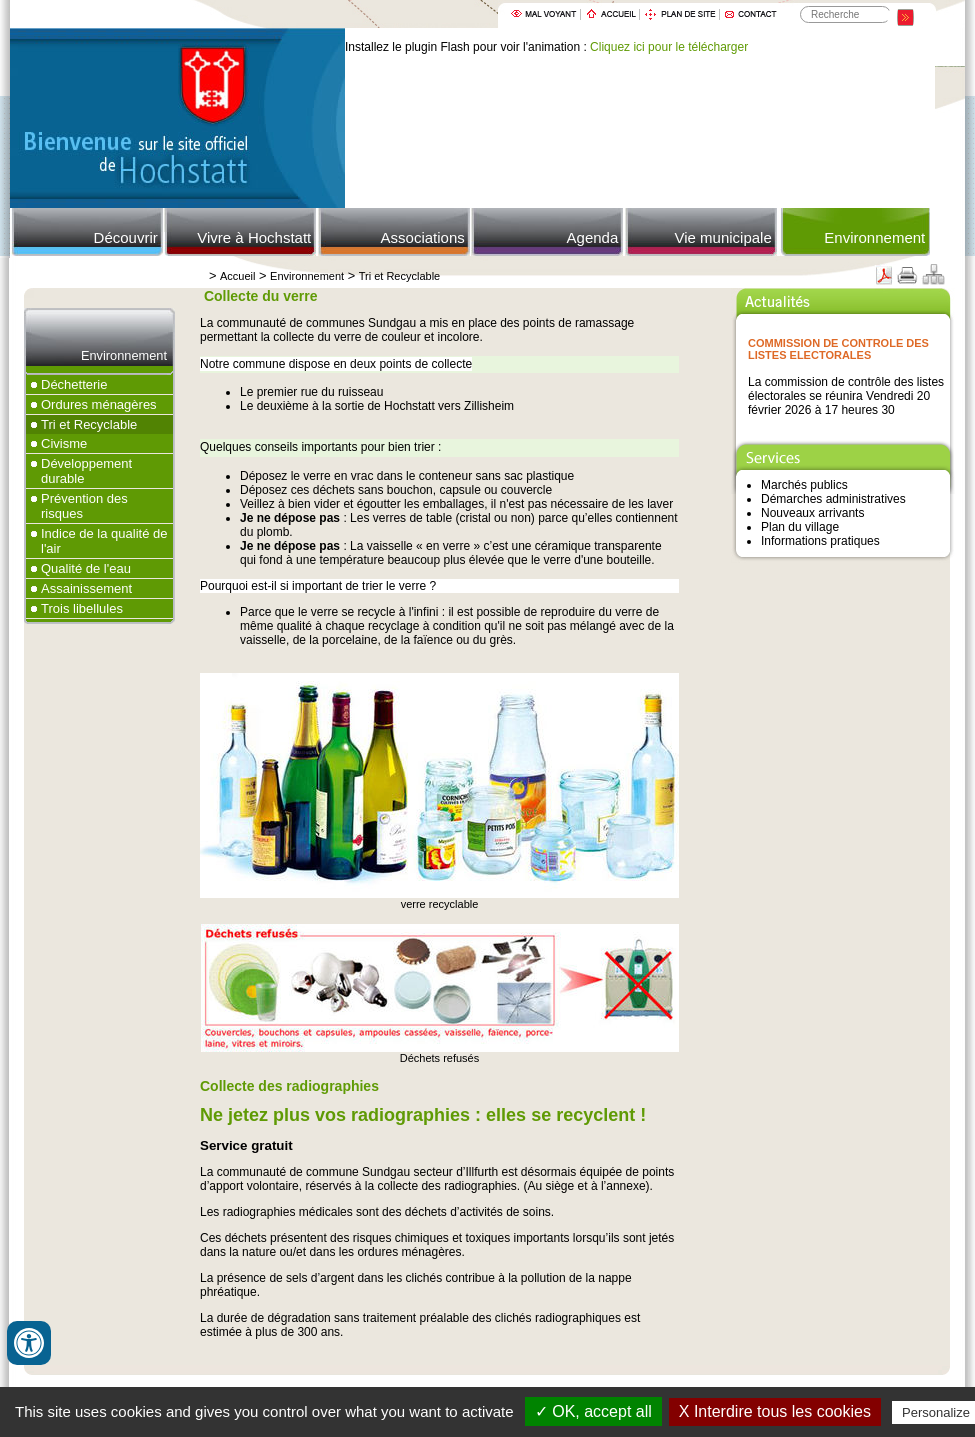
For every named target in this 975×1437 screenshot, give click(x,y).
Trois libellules (82, 608)
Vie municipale (722, 237)
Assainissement (86, 588)
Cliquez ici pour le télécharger (669, 47)
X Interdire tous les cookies (775, 1411)
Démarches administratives (833, 499)
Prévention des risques (84, 506)
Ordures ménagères (99, 404)
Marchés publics (804, 485)
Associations (423, 237)
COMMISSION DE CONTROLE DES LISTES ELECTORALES (838, 349)
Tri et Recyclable (400, 276)
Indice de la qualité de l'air (104, 541)
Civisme (64, 443)
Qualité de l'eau (86, 568)
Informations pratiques (820, 541)
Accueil (237, 276)
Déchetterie (74, 384)
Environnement (874, 237)
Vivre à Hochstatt (254, 237)
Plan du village (800, 527)
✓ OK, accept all (593, 1411)
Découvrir (126, 237)
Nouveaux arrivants (812, 513)
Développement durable (86, 471)
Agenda (593, 237)
